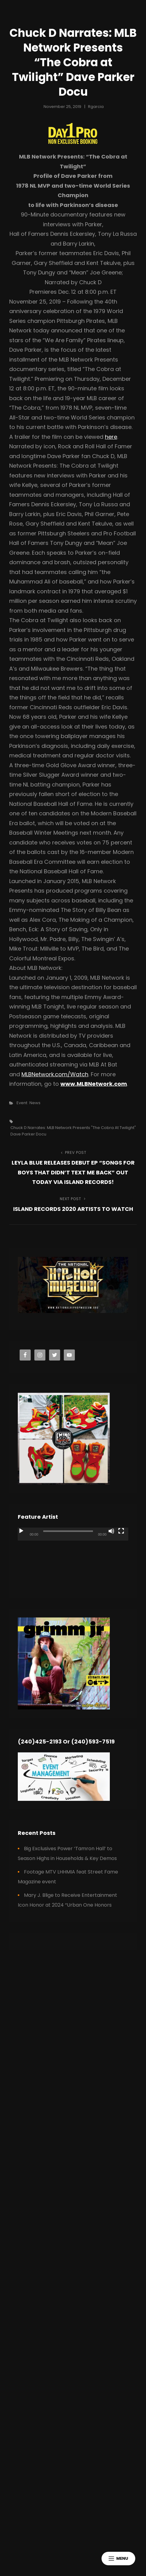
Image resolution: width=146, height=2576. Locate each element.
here (111, 437)
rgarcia (96, 106)
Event (22, 1103)
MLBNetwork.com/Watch (54, 1074)
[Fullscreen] (121, 1531)
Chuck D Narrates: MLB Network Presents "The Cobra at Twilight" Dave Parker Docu (73, 1131)
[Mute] (111, 1531)
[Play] (21, 1531)
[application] (73, 1559)
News (34, 1103)
